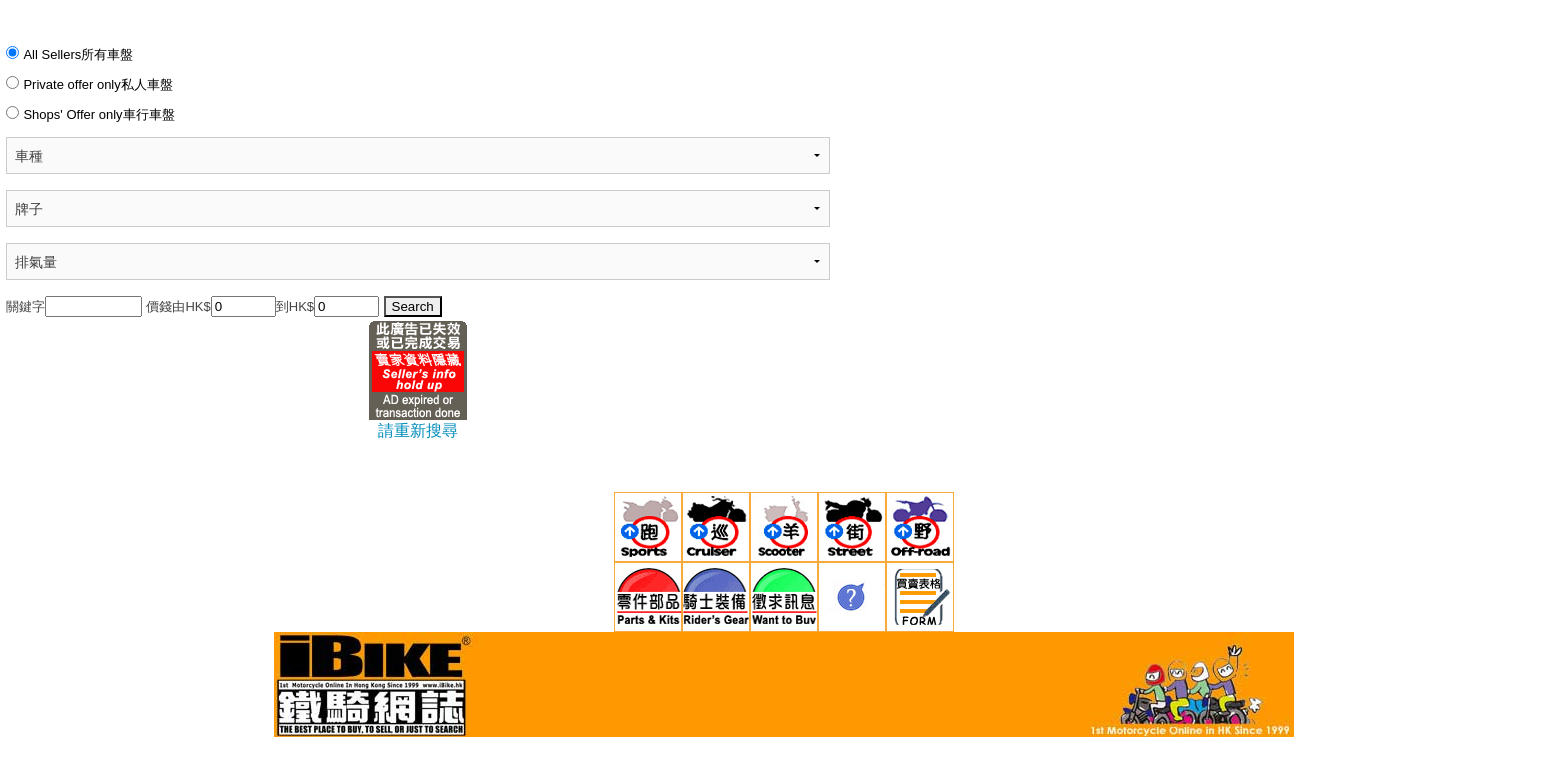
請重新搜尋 (418, 430)
